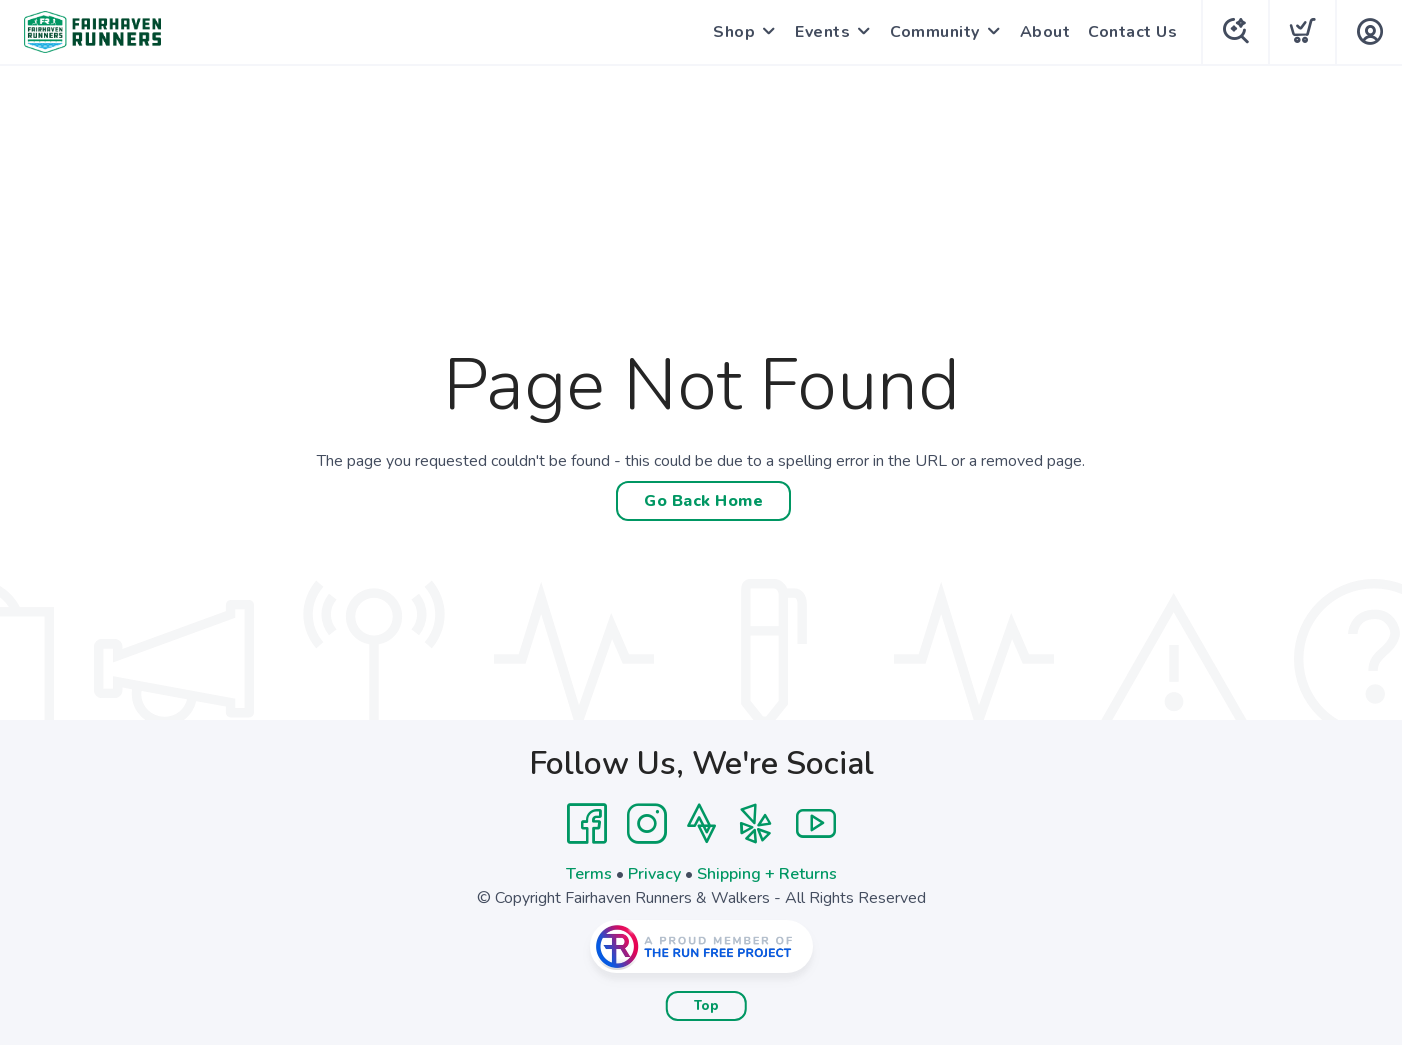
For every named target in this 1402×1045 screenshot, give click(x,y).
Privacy (654, 874)
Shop (734, 32)
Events (822, 32)
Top (706, 1006)
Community (935, 32)
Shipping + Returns (767, 874)
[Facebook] (587, 824)
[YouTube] (816, 824)
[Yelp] (756, 824)
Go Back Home (703, 501)
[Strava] (701, 824)
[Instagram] (647, 824)
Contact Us (1132, 32)
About (1045, 32)
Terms (589, 874)
